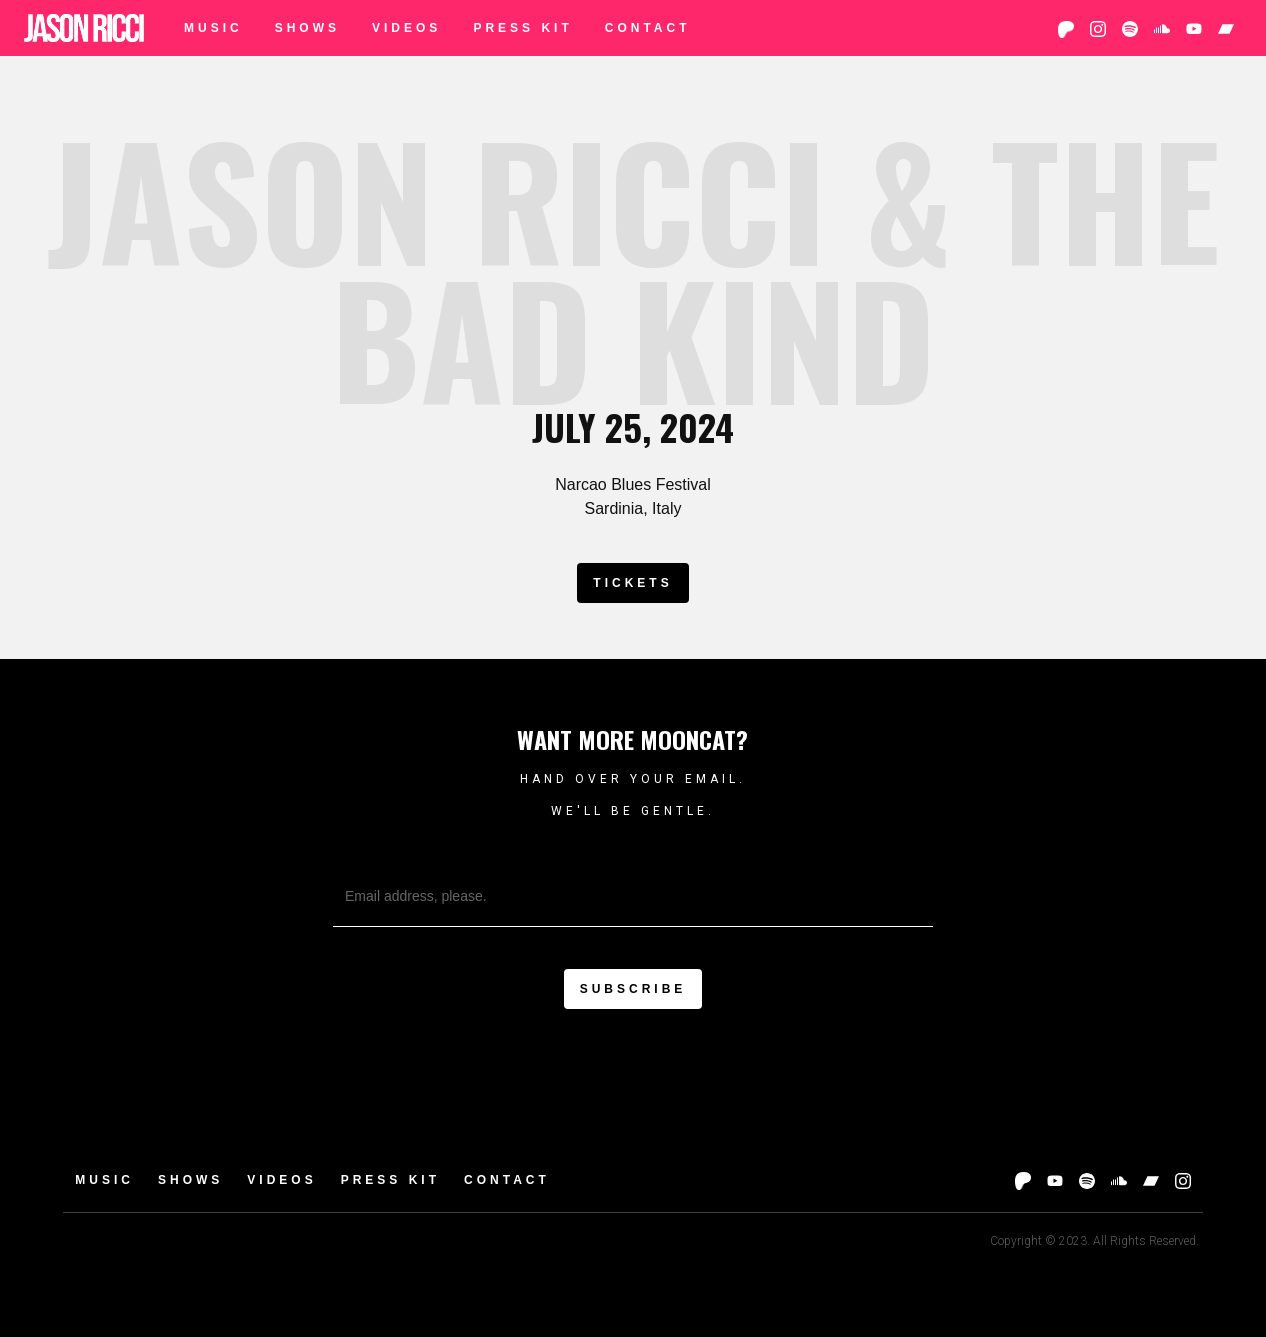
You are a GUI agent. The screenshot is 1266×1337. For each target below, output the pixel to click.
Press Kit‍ (522, 28)
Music (213, 28)
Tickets (632, 583)
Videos (406, 28)
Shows (307, 28)
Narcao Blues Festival (633, 484)
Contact (648, 28)
